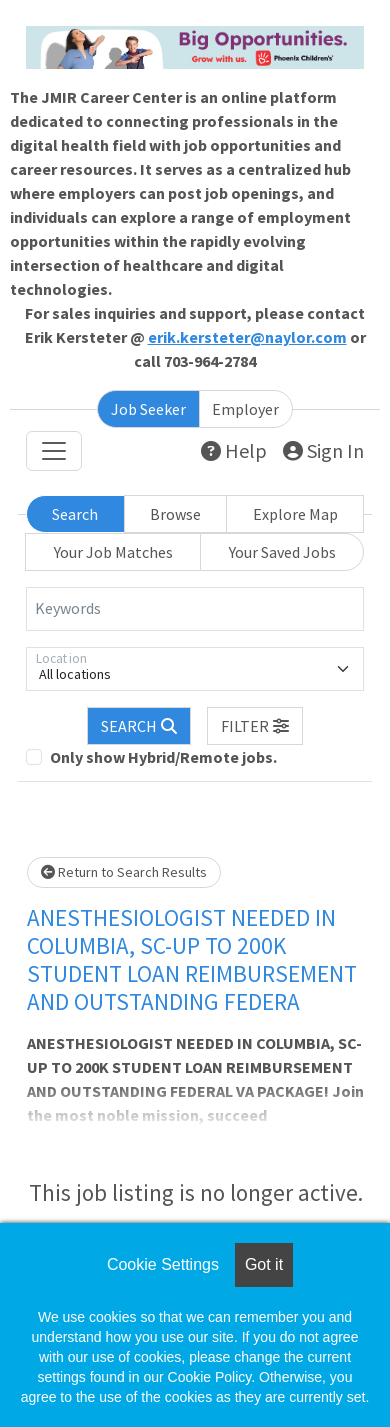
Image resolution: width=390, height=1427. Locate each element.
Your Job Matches (113, 552)
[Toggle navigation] (54, 451)
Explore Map (295, 514)
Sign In (323, 450)
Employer (245, 409)
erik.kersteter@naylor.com (247, 337)
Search (75, 514)
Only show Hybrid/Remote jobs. (163, 757)
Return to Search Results (124, 872)
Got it (264, 1264)
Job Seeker (148, 409)
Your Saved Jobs (282, 552)
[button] (255, 726)
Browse (175, 514)
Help (234, 450)
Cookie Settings (163, 1264)
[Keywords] (195, 609)
